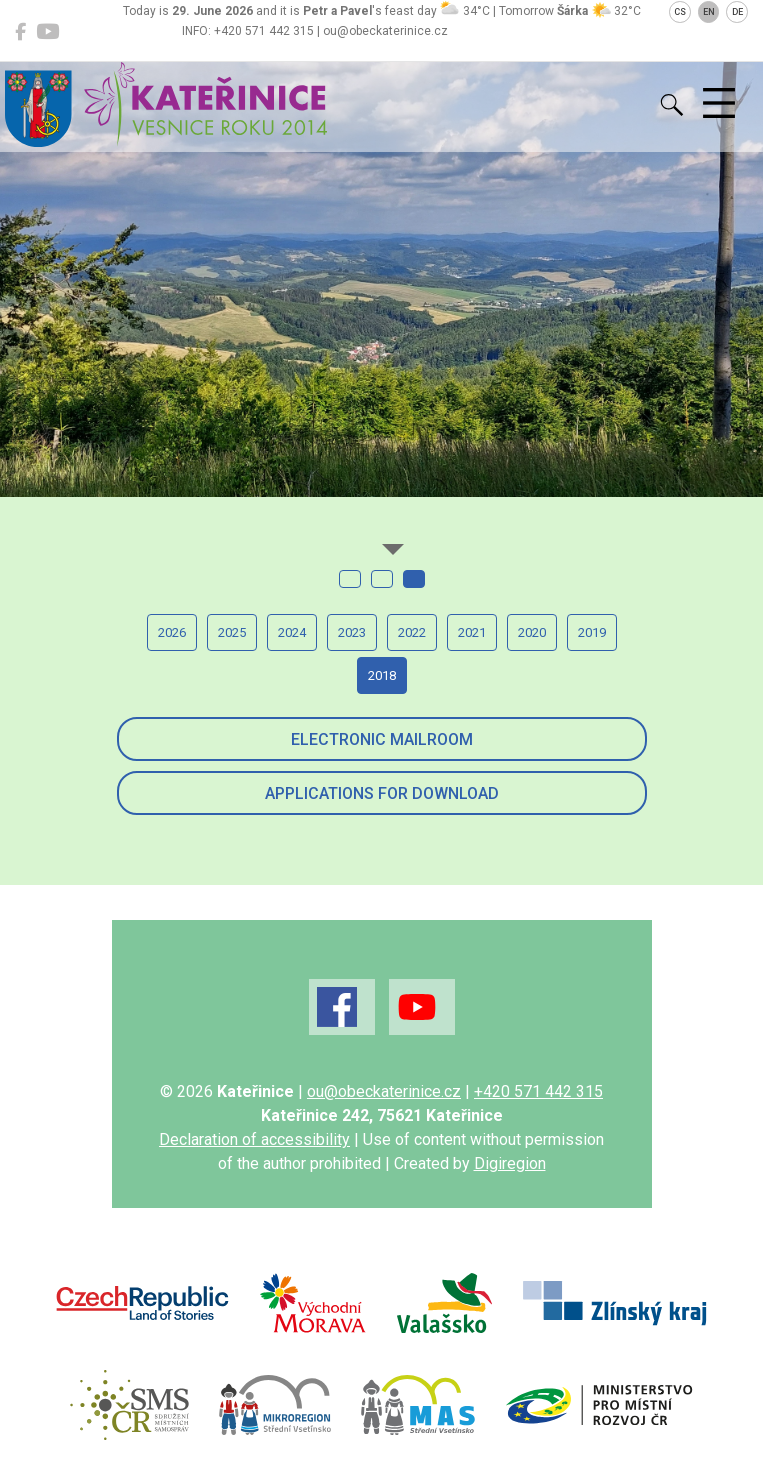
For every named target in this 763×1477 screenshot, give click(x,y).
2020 (532, 632)
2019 (592, 632)
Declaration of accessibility (254, 1139)
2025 (232, 632)
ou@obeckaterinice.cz (384, 1091)
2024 (292, 632)
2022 (412, 632)
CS (680, 12)
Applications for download (382, 793)
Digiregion (510, 1163)
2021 (472, 632)
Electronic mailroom (382, 739)
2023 (352, 632)
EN (709, 12)
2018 (382, 675)
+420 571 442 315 (538, 1091)
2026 (172, 632)
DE (737, 12)
